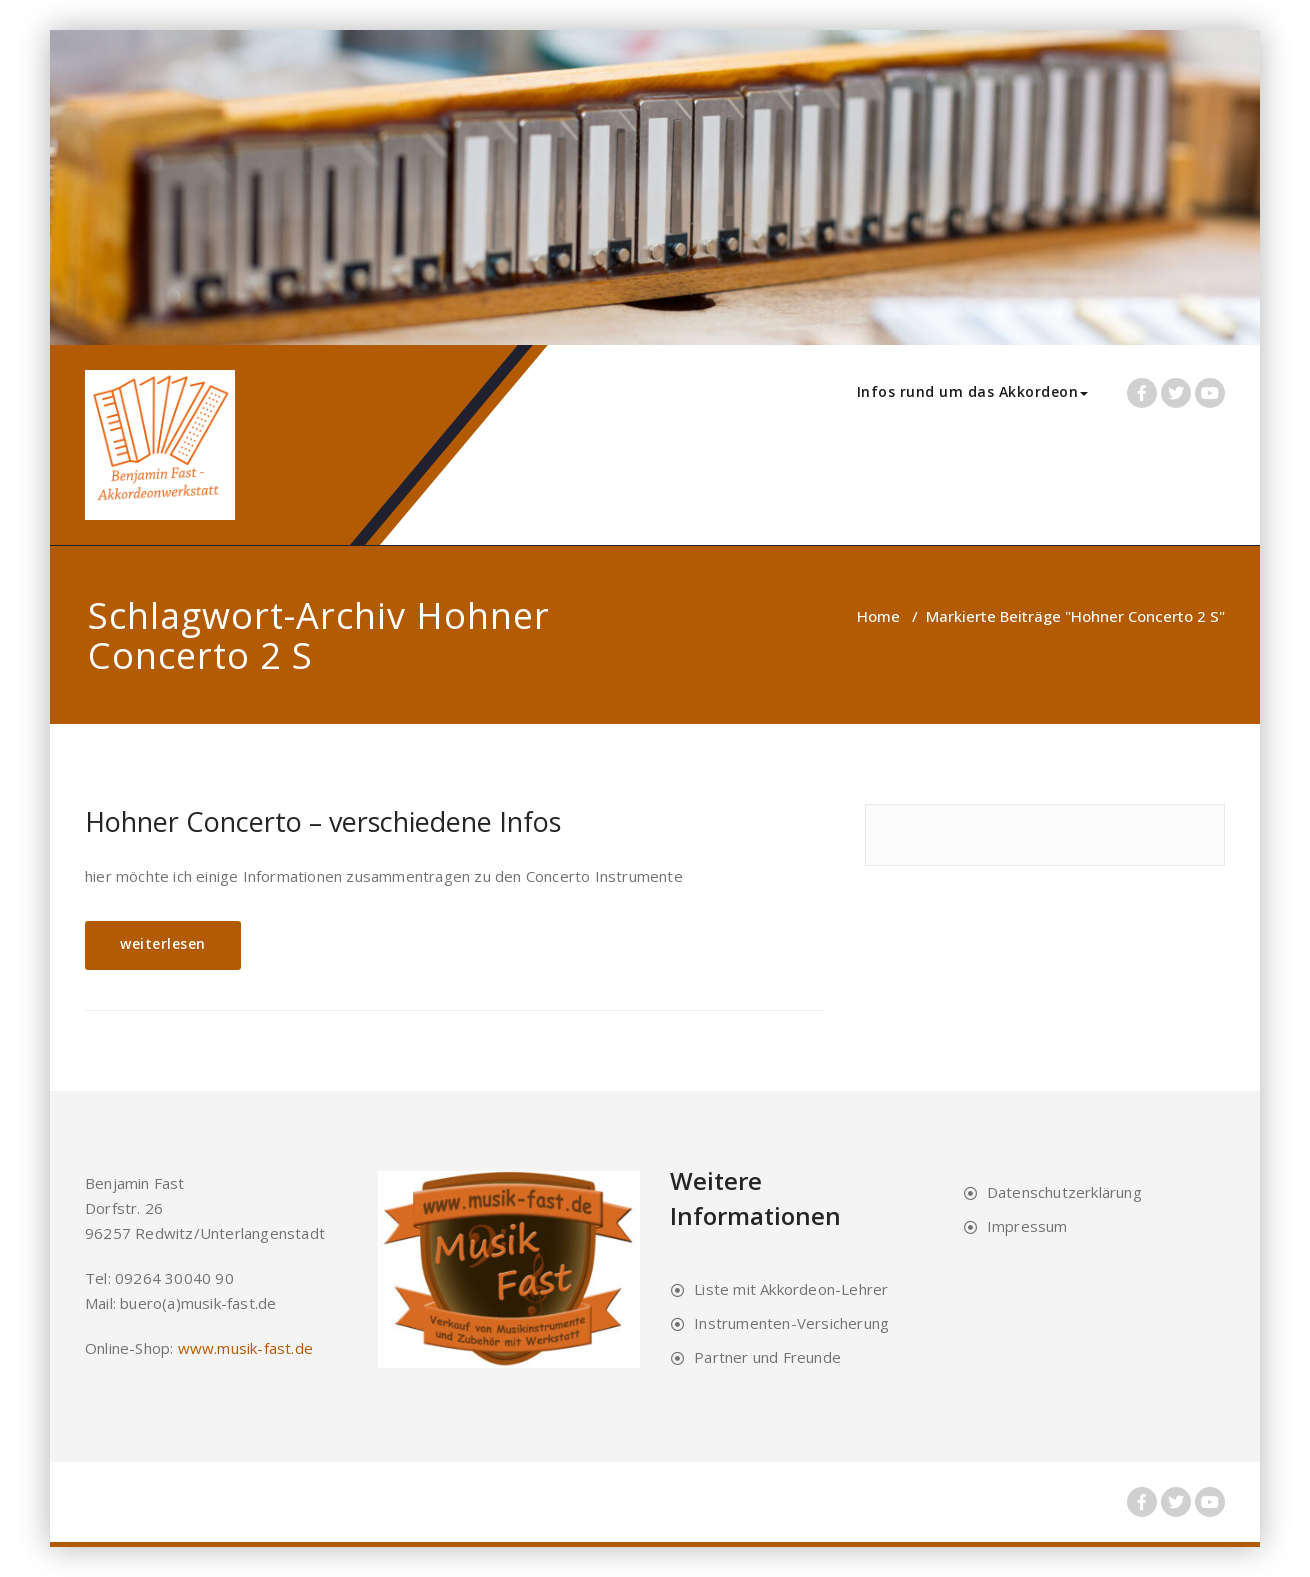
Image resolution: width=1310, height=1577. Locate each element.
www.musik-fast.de (245, 1348)
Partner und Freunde (767, 1357)
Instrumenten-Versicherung (791, 1323)
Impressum (1027, 1226)
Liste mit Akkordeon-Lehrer (791, 1289)
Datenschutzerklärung (1064, 1192)
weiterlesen (163, 943)
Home (878, 616)
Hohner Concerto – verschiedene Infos (323, 821)
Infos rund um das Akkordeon (973, 391)
